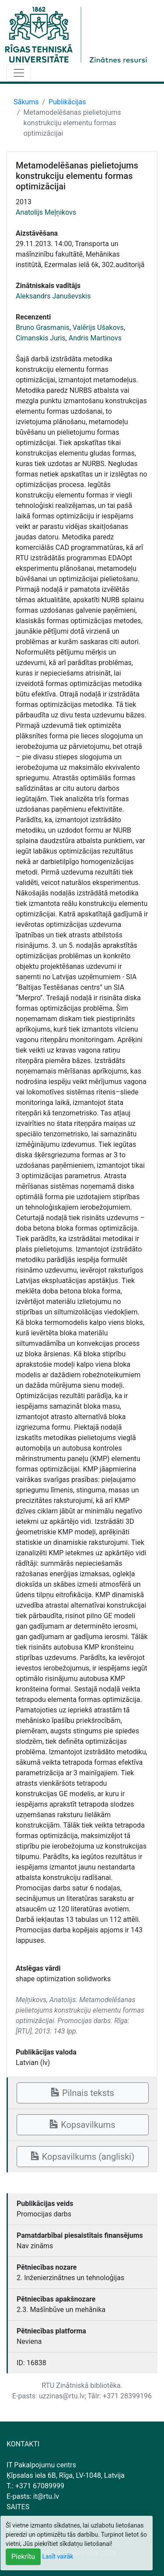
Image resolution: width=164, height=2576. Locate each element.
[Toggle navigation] (19, 73)
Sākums (26, 102)
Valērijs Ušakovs (98, 327)
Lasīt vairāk (57, 2556)
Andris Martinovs (95, 338)
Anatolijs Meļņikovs (46, 212)
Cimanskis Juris (41, 338)
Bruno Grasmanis (43, 327)
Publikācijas (67, 102)
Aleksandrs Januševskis (53, 296)
